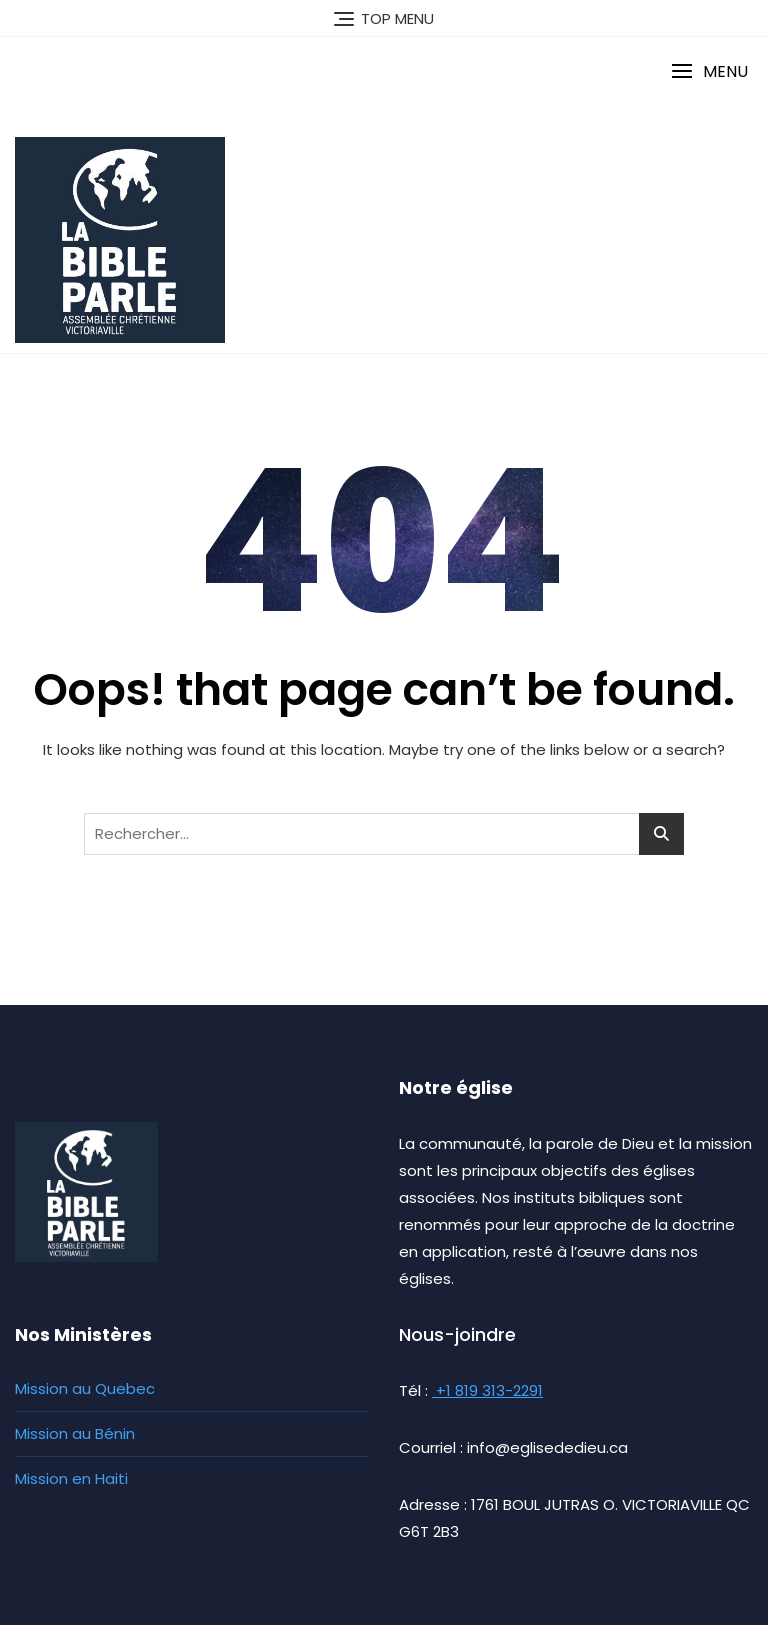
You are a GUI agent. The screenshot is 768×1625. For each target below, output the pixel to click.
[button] (709, 71)
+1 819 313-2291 (487, 1390)
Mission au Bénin (75, 1433)
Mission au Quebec (85, 1388)
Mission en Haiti (71, 1478)
